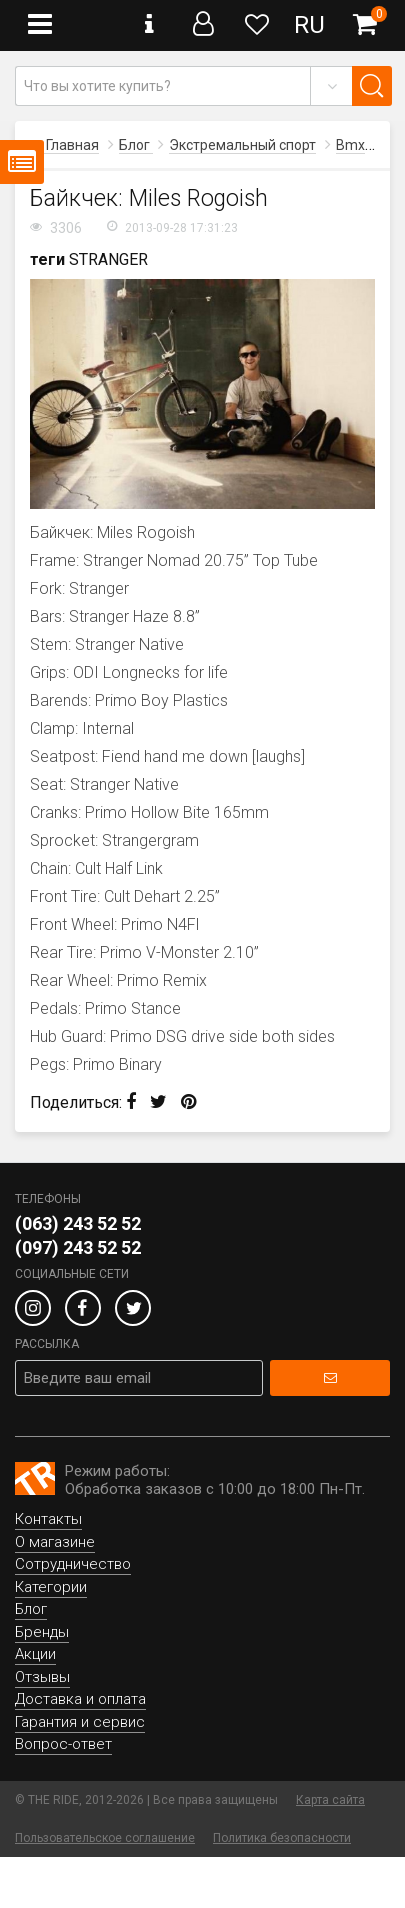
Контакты (48, 1519)
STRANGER (108, 259)
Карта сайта (330, 1800)
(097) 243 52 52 (78, 1247)
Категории (51, 1587)
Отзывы (42, 1677)
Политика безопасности (282, 1838)
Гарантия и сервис (80, 1722)
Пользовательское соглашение (105, 1838)
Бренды (42, 1632)
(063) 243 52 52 (78, 1223)
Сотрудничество (73, 1564)
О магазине (55, 1542)
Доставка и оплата (80, 1699)
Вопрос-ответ (63, 1744)
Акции (35, 1654)
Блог (31, 1609)
